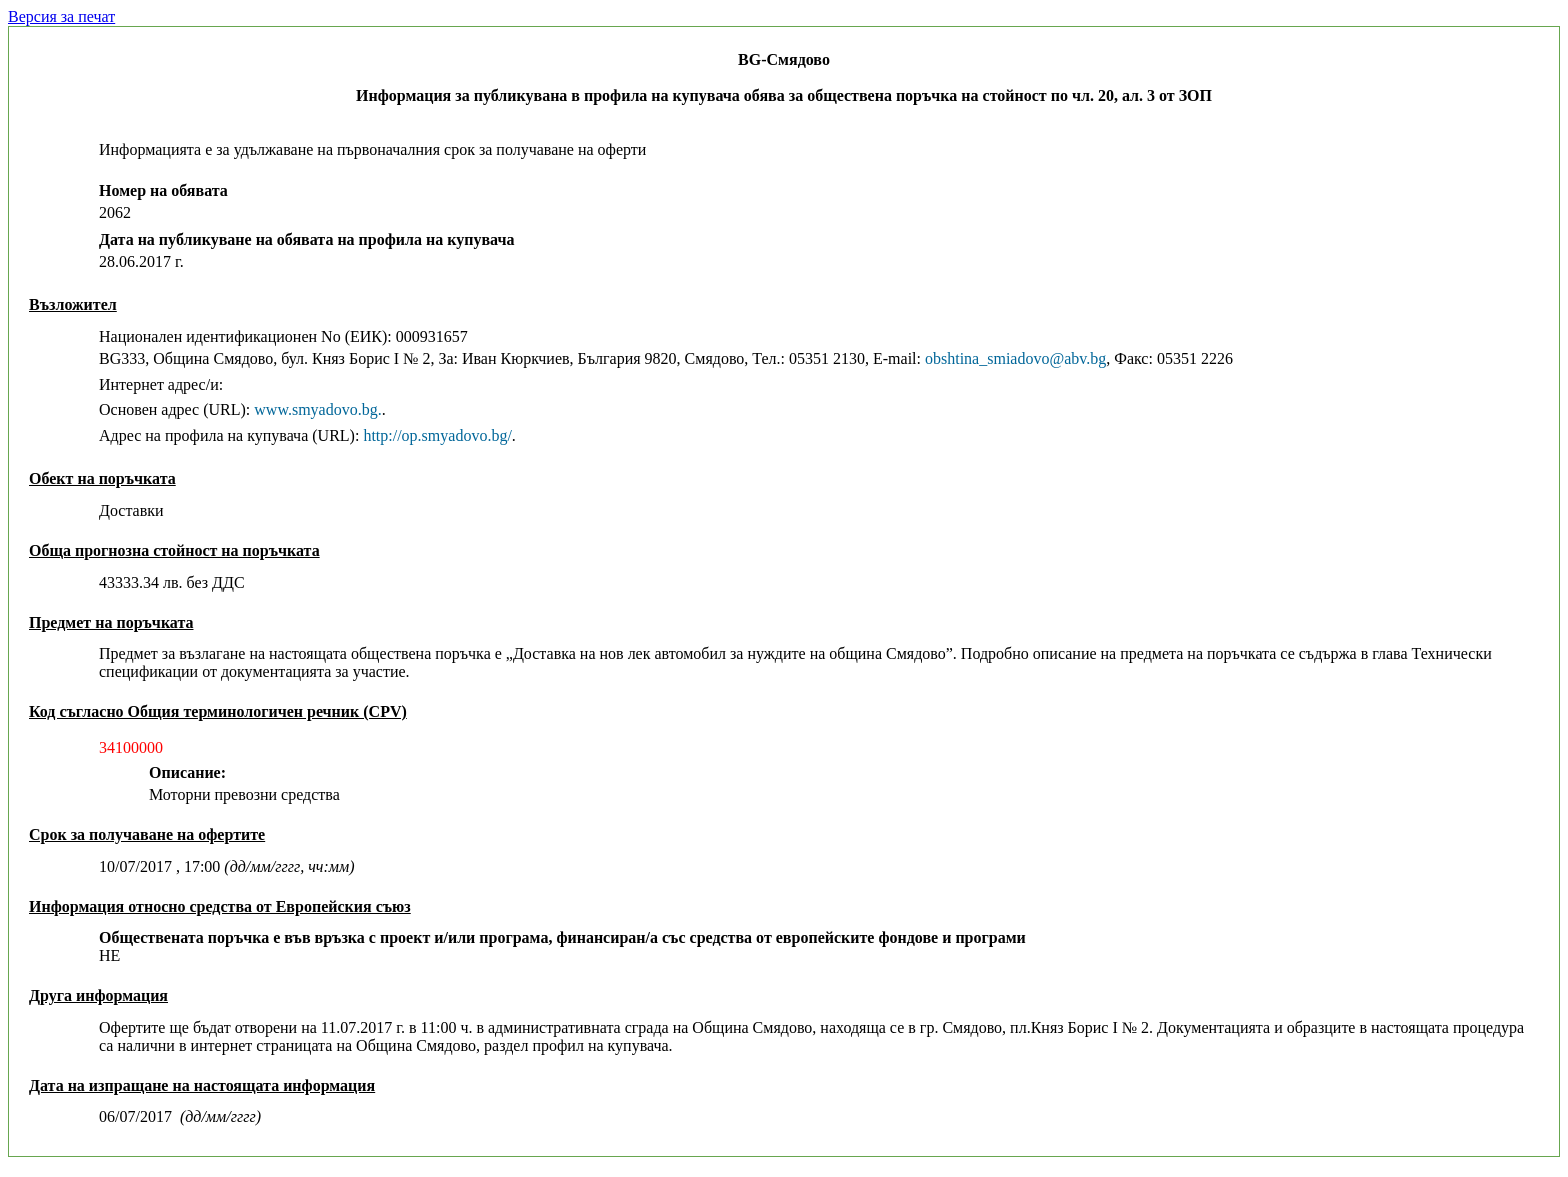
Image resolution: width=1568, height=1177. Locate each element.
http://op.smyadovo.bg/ (437, 435)
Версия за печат (61, 16)
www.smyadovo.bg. (317, 409)
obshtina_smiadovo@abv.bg (1015, 358)
